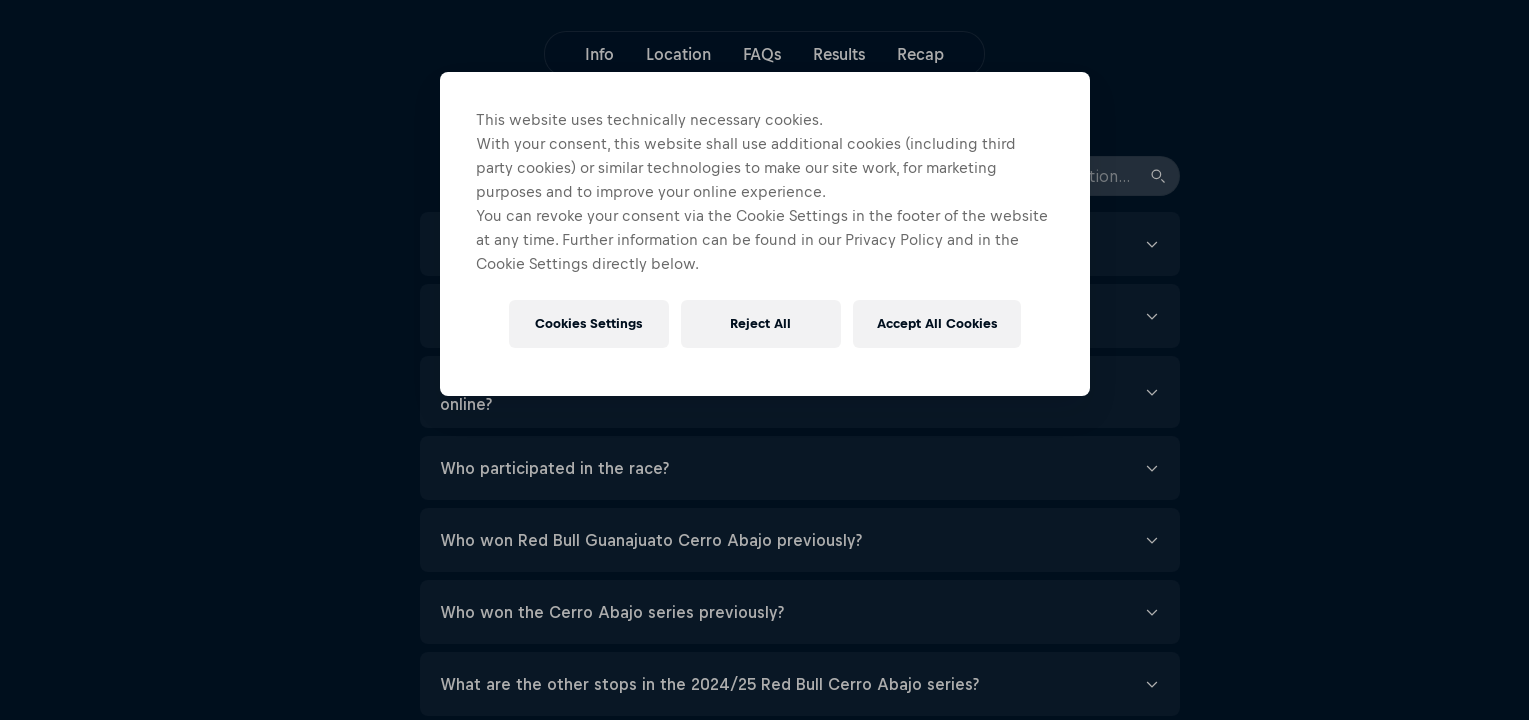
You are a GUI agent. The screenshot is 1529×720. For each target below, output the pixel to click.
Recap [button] (920, 54)
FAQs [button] (762, 54)
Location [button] (678, 54)
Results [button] (839, 54)
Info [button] (599, 54)
